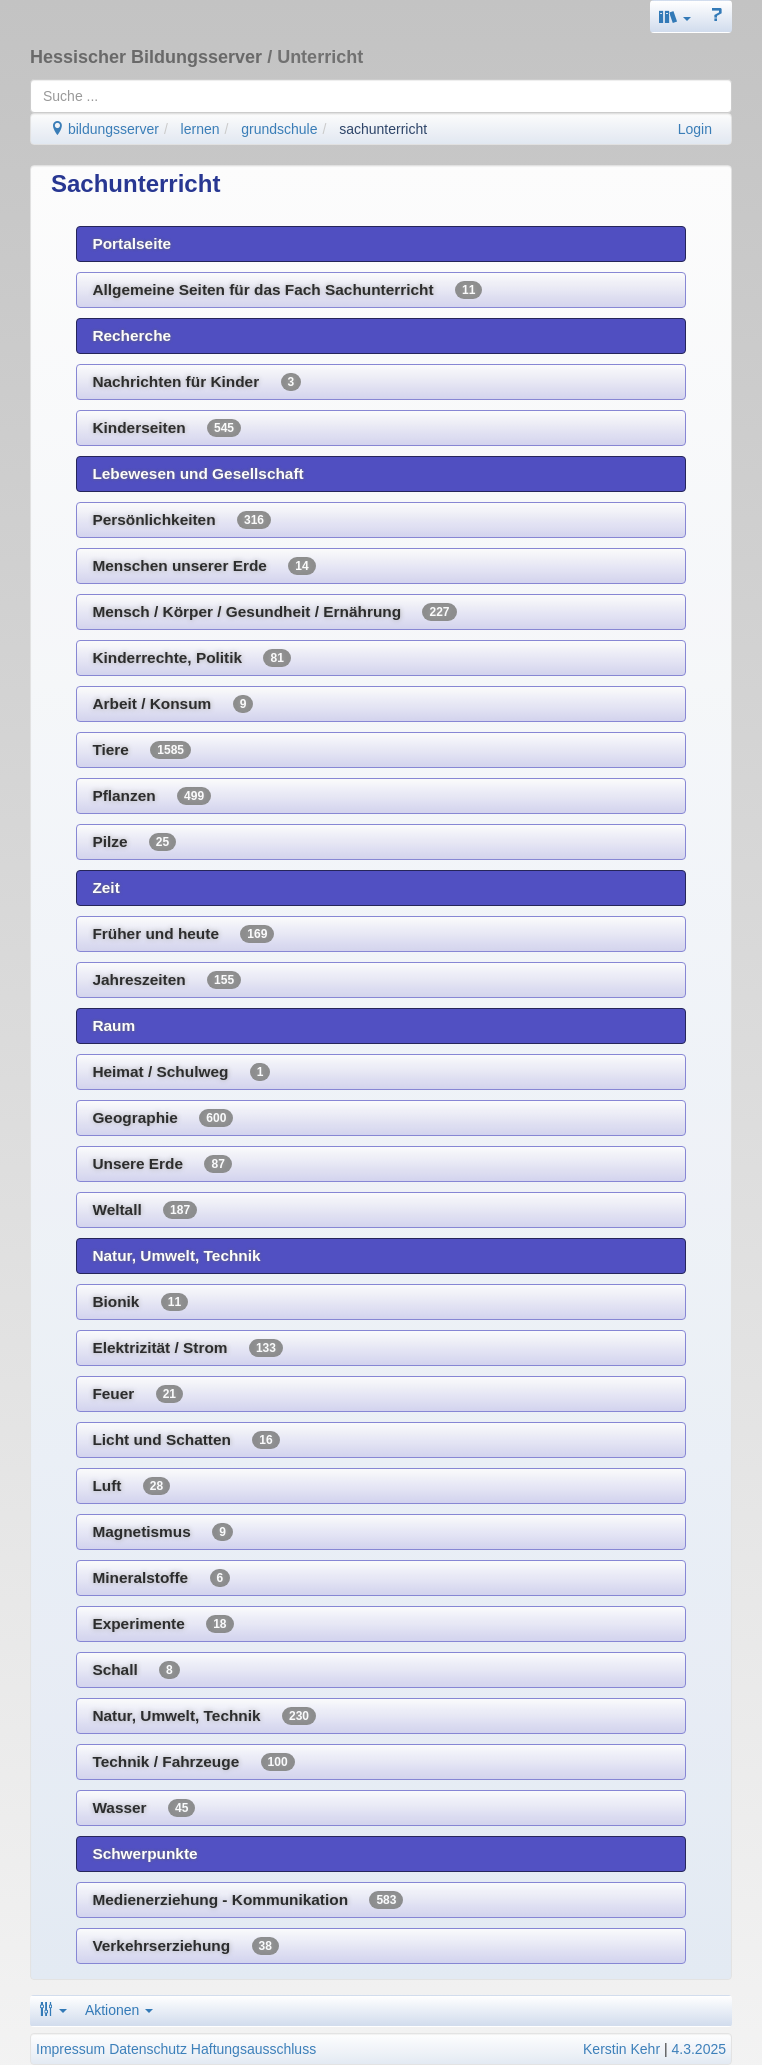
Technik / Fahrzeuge (193, 1762)
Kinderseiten (166, 428)
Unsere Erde (161, 1164)
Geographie (162, 1118)
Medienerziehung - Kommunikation (247, 1900)
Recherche (131, 335)
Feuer (137, 1394)
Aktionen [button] (119, 2010)
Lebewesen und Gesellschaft (197, 473)
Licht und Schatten (185, 1440)
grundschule (279, 129)
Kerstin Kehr (621, 2049)
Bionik (140, 1302)
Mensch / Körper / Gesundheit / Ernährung (274, 612)
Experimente (162, 1624)
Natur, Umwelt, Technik (176, 1255)
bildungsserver (104, 129)
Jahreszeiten (166, 980)
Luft (131, 1486)
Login (695, 129)
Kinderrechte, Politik (191, 658)
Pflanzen (151, 796)
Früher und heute (183, 934)
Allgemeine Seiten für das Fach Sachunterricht (287, 290)
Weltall (144, 1210)
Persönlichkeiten (181, 520)
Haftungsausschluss (253, 2049)
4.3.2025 (699, 2049)
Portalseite (131, 243)
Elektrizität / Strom (187, 1348)
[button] (675, 16)
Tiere (141, 750)
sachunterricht (383, 129)
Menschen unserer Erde (203, 566)
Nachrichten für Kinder (196, 382)
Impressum (70, 2049)
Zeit (105, 887)
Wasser (143, 1808)
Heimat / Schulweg (181, 1072)
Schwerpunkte (144, 1853)
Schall (135, 1670)
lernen (200, 129)
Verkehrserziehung (185, 1946)
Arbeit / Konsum (172, 704)
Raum (113, 1025)
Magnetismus (162, 1532)
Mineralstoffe (161, 1578)
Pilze (134, 842)
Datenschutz (148, 2049)
